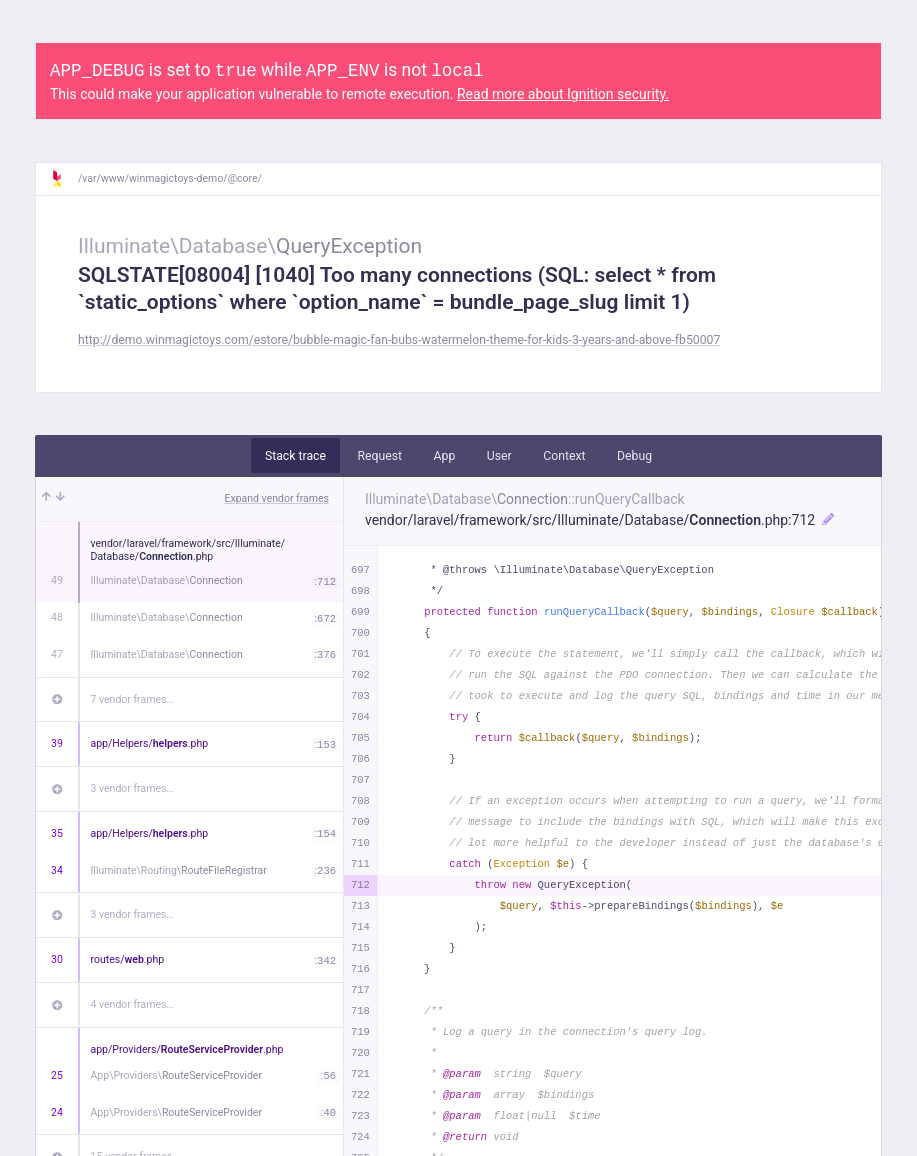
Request (379, 456)
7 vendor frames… (132, 699)
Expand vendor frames (277, 498)
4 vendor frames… (132, 1004)
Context (564, 456)
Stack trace (295, 456)
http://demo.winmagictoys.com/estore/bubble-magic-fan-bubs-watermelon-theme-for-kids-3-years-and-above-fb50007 (399, 340)
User (499, 456)
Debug (634, 456)
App (445, 456)
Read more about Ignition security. (563, 94)
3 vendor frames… (132, 788)
